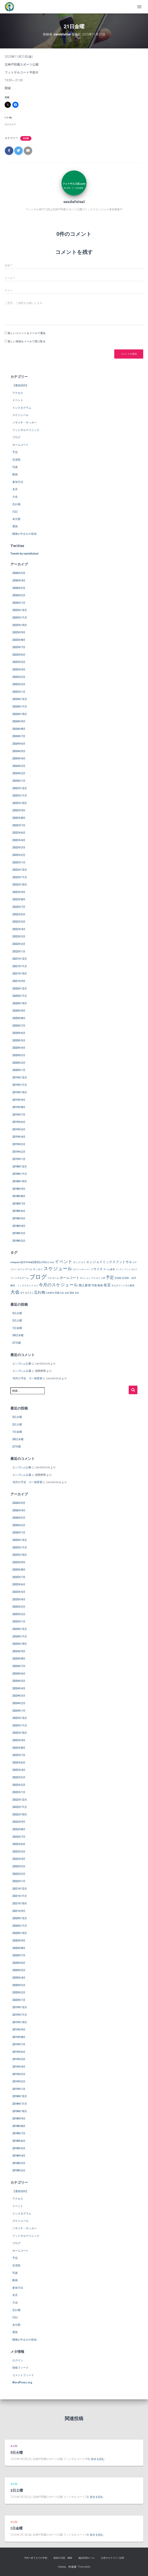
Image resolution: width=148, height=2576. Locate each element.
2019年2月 (18, 1151)
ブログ (16, 437)
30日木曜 (18, 1335)
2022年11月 (19, 877)
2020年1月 (18, 1070)
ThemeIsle (84, 2566)
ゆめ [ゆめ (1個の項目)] (52, 1262)
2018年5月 (18, 1218)
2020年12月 (19, 988)
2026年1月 (18, 602)
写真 (15, 467)
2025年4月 (18, 669)
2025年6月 (18, 654)
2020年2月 (18, 1062)
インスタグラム (21, 407)
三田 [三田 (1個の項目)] (103, 1278)
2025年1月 (18, 691)
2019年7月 (18, 1114)
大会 (15, 496)
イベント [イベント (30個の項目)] (63, 1261)
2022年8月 (18, 899)
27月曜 (16, 1342)
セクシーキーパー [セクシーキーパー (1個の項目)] (81, 1269)
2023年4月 (18, 840)
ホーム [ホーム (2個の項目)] (55, 1278)
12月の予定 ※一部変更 (27, 1378)
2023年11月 (19, 795)
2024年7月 (18, 736)
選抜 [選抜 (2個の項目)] (72, 1292)
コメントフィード (23, 2375)
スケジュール (20, 415)
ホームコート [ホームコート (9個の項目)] (69, 1278)
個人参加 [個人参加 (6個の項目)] (85, 1285)
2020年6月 (18, 1032)
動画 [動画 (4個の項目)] (100, 1285)
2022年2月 (18, 943)
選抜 (15, 526)
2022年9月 (18, 892)
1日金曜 (17, 1328)
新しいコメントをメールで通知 (26, 333)
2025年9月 (18, 632)
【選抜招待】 (20, 385)
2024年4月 (18, 758)
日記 (15, 511)
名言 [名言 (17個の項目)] (107, 1285)
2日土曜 (17, 1320)
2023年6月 (18, 832)
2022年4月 (18, 929)
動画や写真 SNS (63, 2558)
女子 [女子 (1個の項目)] (22, 1293)
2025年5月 (18, 662)
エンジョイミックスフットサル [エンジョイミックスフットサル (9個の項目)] (109, 1262)
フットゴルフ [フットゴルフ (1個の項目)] (130, 1269)
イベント (17, 400)
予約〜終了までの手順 (35, 2558)
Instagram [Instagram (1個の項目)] (15, 1262)
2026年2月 (18, 595)
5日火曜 (17, 1313)
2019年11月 (19, 1084)
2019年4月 (18, 1136)
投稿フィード (20, 2367)
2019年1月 (18, 1159)
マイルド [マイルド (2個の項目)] (95, 1278)
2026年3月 (18, 588)
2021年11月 (19, 966)
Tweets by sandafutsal (24, 553)
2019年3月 (18, 1144)
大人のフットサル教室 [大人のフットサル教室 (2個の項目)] (123, 1285)
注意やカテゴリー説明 (112, 2558)
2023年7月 (18, 825)
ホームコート (20, 444)
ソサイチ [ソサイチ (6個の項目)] (96, 1269)
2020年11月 (19, 995)
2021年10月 (19, 973)
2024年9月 (18, 721)
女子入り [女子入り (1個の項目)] (29, 1293)
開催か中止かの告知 (24, 533)
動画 (15, 474)
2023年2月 (18, 854)
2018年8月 (18, 1196)
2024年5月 (18, 751)
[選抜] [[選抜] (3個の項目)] (36, 1262)
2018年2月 (18, 1240)
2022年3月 (18, 936)
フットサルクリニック (25, 430)
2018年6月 (18, 1210)
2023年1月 (18, 862)
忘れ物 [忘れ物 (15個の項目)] (39, 1292)
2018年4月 (18, 1225)
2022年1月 (18, 951)
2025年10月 (19, 625)
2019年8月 (18, 1107)
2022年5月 (18, 921)
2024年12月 (19, 699)
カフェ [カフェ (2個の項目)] (20, 1269)
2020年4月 (18, 1047)
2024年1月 (18, 780)
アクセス (17, 392)
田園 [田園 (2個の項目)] (57, 1292)
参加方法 (17, 481)
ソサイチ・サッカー (24, 422)
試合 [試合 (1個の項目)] (62, 1293)
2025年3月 (18, 677)
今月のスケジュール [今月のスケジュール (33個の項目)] (58, 1284)
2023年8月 (18, 817)
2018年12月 (19, 1166)
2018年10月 (19, 1181)
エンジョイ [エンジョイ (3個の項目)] (79, 1262)
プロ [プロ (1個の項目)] (49, 1278)
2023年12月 (19, 788)
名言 (15, 489)
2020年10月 (19, 1003)
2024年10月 (19, 714)
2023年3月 (18, 847)
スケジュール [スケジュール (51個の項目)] (58, 1268)
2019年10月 (19, 1092)
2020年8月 (18, 1018)
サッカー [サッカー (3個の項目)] (38, 1269)
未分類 (26, 138)
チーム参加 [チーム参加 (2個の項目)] (109, 1269)
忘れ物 (16, 504)
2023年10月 (19, 803)
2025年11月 (19, 617)
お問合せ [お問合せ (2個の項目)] (44, 1262)
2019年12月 (19, 1077)
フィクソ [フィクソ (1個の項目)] (119, 1269)
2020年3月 (18, 1055)
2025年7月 (18, 647)
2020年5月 (18, 1040)
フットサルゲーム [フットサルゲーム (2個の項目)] (19, 1278)
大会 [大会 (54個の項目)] (15, 1292)
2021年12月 (19, 958)
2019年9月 (18, 1099)
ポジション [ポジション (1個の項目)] (85, 1278)
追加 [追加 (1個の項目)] (67, 1293)
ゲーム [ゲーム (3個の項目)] (28, 1269)
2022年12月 (19, 869)
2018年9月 (18, 1188)
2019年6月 (18, 1121)
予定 (15, 452)
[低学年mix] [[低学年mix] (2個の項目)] (27, 1262)
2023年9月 (18, 810)
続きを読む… (98, 2458)
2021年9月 (18, 981)
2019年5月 (18, 1129)
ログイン (17, 2360)
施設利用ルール (86, 2558)
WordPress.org (22, 2382)
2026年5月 (18, 573)
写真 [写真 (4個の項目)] (94, 1285)
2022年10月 (19, 884)
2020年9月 (18, 1010)
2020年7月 (18, 1025)
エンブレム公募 (21, 1363)
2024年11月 (19, 706)
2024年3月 (18, 765)
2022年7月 (18, 906)
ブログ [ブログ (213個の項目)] (38, 1277)
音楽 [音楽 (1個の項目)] (77, 1293)
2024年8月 (18, 728)
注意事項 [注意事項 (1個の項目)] (50, 1293)
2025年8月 (18, 639)
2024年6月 (18, 743)
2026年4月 (18, 580)
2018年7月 (18, 1203)
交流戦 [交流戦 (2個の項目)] (117, 1278)
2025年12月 (19, 610)
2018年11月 (19, 1173)
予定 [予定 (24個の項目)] (110, 1277)
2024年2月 (18, 773)
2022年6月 (18, 914)
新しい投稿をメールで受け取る (26, 341)
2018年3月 (18, 1233)
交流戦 (16, 459)
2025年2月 (18, 684)
